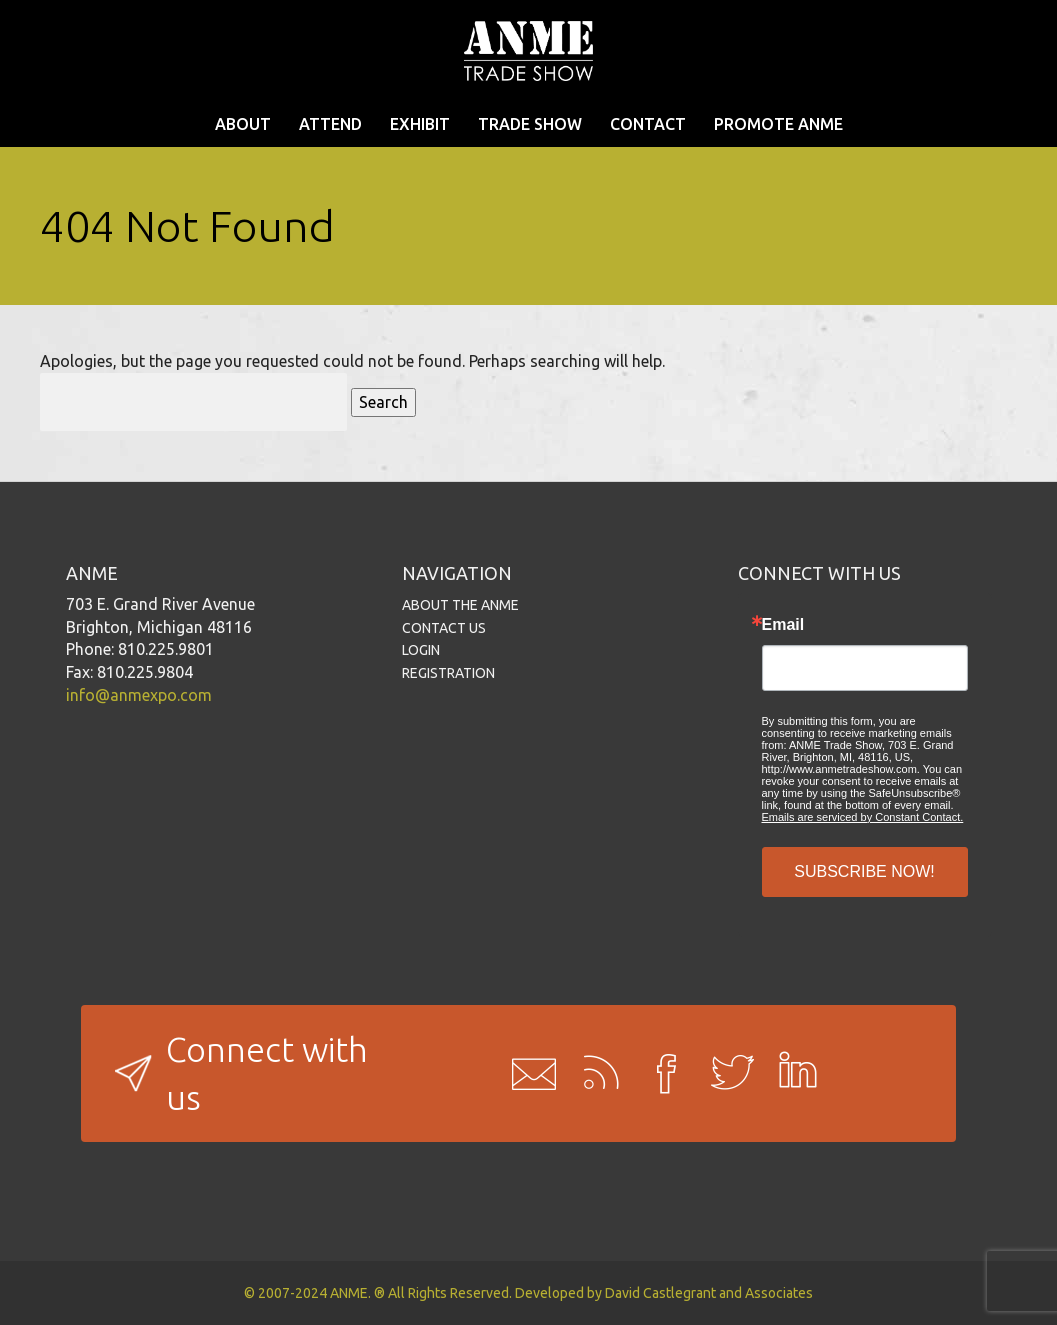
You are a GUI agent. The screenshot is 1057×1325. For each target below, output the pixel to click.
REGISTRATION (448, 673)
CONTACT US (444, 628)
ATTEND (330, 124)
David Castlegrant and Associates (709, 1293)
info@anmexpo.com (139, 695)
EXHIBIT (420, 124)
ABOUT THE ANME (460, 605)
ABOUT (243, 124)
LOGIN (421, 650)
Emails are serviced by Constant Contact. (863, 817)
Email (783, 625)
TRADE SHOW (530, 124)
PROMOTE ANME (778, 124)
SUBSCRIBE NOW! (864, 871)
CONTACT (648, 124)
